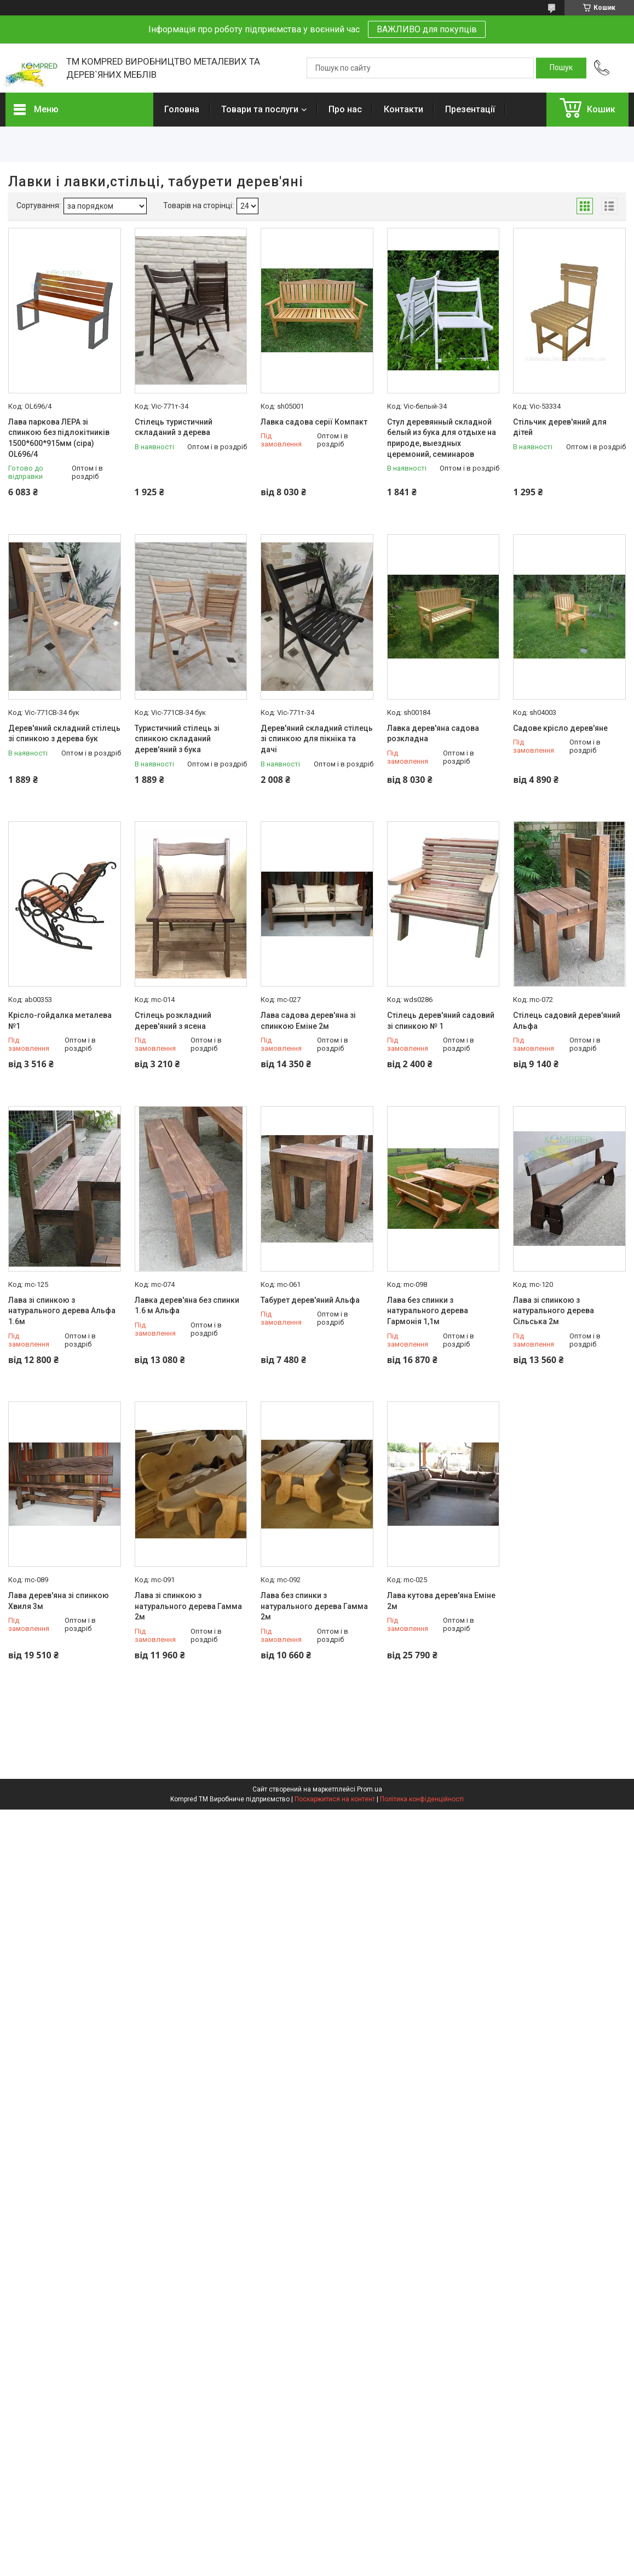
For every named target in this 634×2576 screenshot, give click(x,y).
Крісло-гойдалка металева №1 (60, 1021)
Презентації (470, 109)
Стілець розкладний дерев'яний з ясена (173, 1021)
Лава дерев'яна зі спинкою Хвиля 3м (58, 1601)
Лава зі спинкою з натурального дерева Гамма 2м (188, 1606)
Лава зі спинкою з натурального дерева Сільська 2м (553, 1311)
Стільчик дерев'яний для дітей (560, 427)
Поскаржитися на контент (335, 1799)
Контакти (403, 109)
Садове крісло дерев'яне (560, 728)
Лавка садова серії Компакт (314, 421)
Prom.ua (369, 1789)
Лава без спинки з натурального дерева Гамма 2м (314, 1606)
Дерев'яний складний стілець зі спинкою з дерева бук (64, 733)
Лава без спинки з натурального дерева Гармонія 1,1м (427, 1311)
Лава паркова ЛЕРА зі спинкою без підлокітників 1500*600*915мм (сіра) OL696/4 (58, 438)
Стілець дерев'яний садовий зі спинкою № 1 (440, 1021)
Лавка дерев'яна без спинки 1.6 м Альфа (187, 1305)
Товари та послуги (259, 109)
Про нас (345, 109)
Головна (181, 109)
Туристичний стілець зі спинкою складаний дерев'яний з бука (177, 739)
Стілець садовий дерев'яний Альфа (566, 1021)
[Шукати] (561, 68)
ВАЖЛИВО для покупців (427, 29)
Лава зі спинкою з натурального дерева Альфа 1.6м (62, 1311)
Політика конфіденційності (422, 1799)
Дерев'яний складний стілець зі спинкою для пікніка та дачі (317, 739)
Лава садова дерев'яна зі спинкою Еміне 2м (308, 1021)
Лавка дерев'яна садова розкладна (433, 733)
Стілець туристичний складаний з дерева (173, 427)
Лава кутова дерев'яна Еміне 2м (441, 1601)
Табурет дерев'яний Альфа (310, 1300)
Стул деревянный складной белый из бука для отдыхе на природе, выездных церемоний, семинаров (441, 438)
